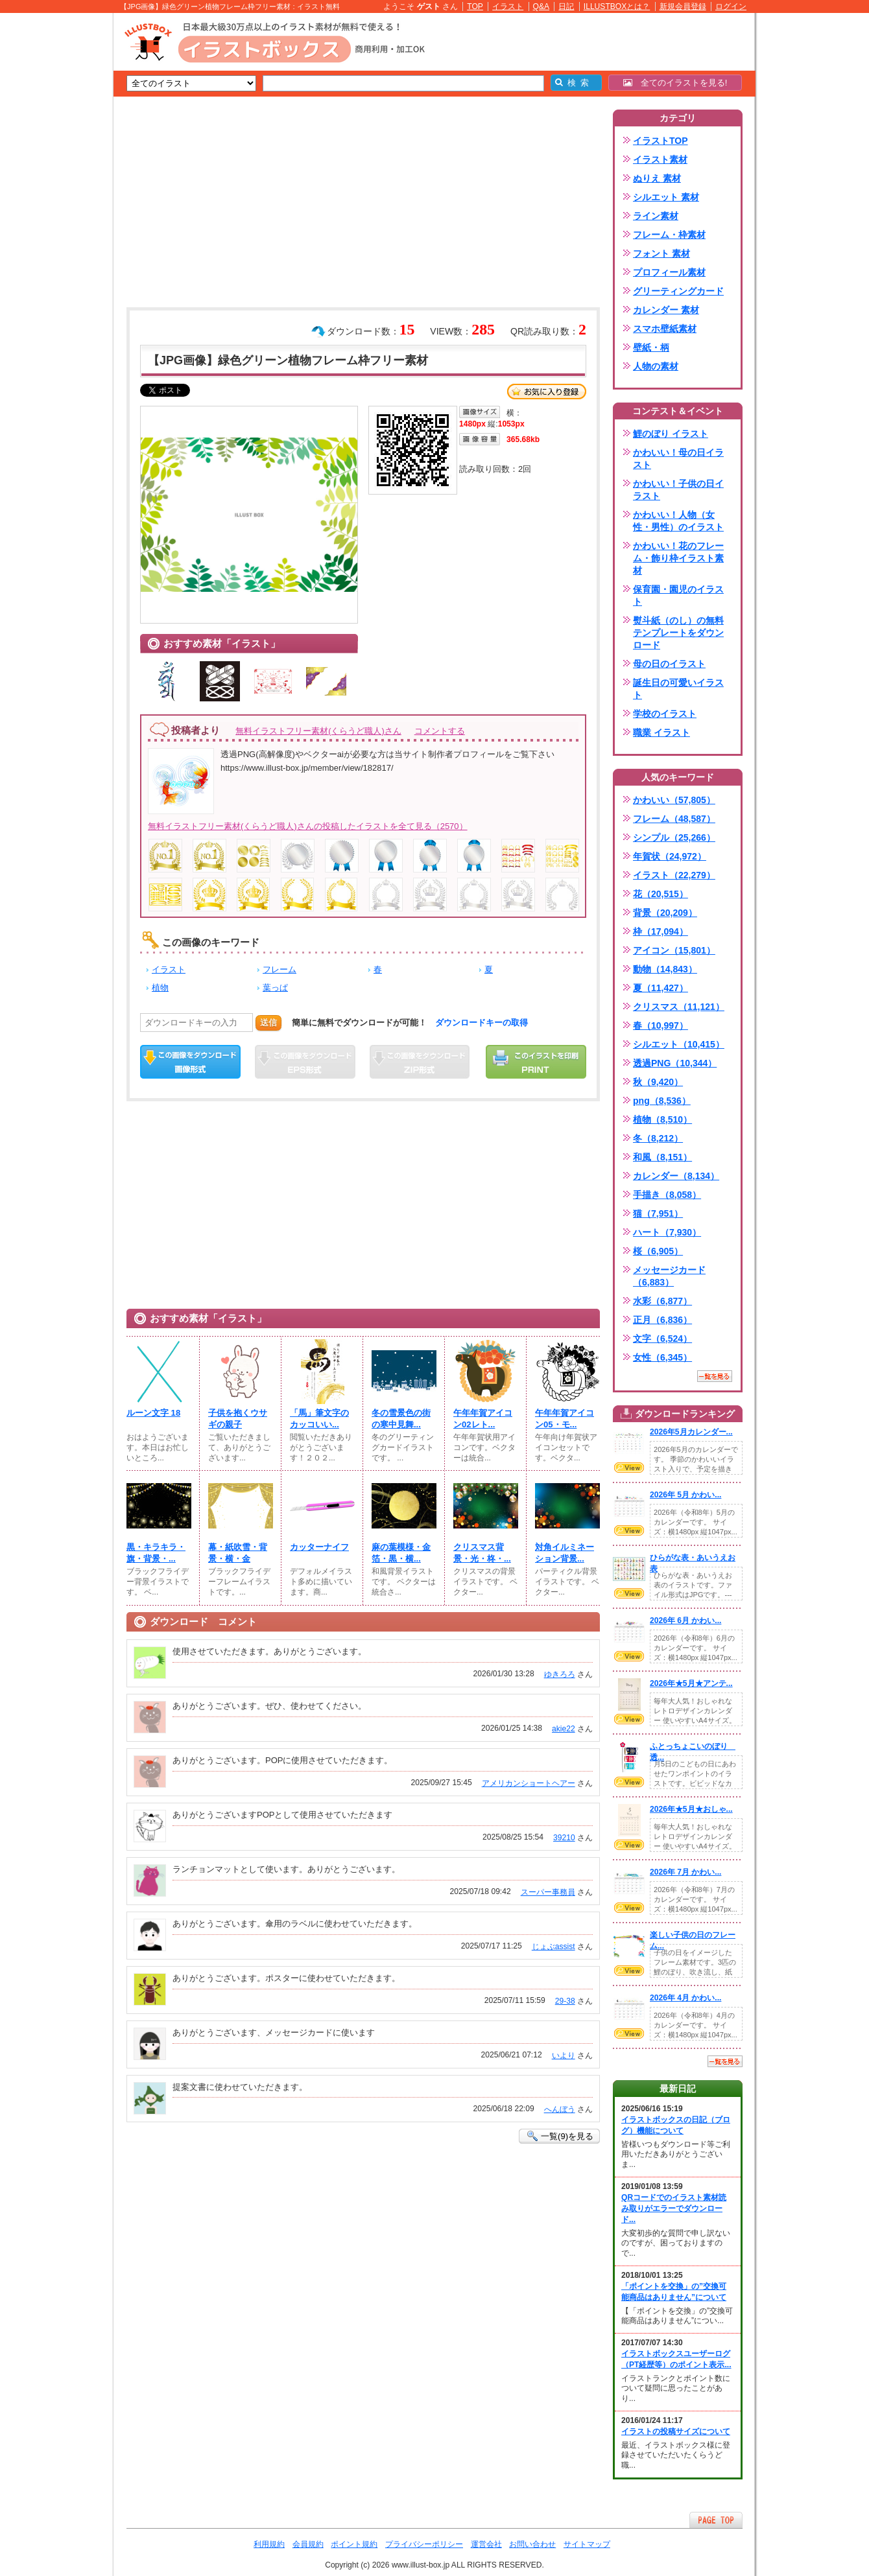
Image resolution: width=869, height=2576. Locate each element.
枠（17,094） (660, 931)
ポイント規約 (354, 2544)
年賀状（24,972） (669, 856)
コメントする (439, 731)
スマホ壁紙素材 (664, 328)
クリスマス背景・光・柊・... (482, 1552)
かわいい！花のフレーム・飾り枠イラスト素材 (678, 558)
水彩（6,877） (662, 1301)
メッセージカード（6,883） (669, 1276)
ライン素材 (655, 216)
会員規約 (308, 2544)
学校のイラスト (664, 713)
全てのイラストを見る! (675, 83)
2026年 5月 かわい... (685, 1494)
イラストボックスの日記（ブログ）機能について (675, 2125)
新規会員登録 (683, 6)
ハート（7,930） (667, 1232)
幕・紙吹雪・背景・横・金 (237, 1552)
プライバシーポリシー (424, 2544)
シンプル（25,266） (674, 837)
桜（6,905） (658, 1251)
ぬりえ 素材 (657, 178)
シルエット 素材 (666, 197)
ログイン (730, 6)
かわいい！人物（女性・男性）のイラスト (678, 520)
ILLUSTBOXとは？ (617, 6)
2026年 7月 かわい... (685, 1872)
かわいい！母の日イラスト (678, 458)
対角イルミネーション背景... (564, 1552)
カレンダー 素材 (666, 310)
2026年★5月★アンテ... (691, 1683)
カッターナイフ (319, 1547)
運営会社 (486, 2544)
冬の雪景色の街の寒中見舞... (401, 1418)
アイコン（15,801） (674, 950)
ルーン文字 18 (153, 1413)
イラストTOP (660, 140)
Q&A (541, 6)
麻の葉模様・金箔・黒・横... (401, 1552)
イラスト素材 (660, 159)
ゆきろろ (559, 1674)
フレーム (279, 969)
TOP (475, 6)
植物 (160, 987)
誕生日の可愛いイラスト (678, 688)
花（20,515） (660, 894)
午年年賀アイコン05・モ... (564, 1418)
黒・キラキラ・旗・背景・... (155, 1552)
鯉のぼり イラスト (670, 433)
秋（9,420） (658, 1082)
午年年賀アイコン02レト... (482, 1418)
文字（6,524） (662, 1338)
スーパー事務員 (548, 1892)
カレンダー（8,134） (676, 1176)
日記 (566, 6)
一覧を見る (714, 1376)
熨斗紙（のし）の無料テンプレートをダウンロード (678, 632)
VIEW (629, 1467)
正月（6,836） (662, 1320)
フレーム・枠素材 (669, 234)
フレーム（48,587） (674, 819)
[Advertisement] (52, 213)
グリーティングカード (678, 291)
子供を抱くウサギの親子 (237, 1418)
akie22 (563, 1728)
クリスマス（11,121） (678, 1006)
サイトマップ (587, 2544)
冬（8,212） (658, 1138)
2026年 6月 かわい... (685, 1620)
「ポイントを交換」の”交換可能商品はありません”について (673, 2292)
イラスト (507, 6)
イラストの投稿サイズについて (675, 2431)
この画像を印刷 (536, 1062)
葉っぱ (275, 987)
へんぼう (559, 2109)
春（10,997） (660, 1025)
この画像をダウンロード (190, 1062)
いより (563, 2055)
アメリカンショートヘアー (528, 1783)
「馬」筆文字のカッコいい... (319, 1418)
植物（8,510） (662, 1119)
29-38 (565, 2001)
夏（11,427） (660, 988)
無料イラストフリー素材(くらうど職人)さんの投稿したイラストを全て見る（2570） (308, 826)
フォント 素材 (661, 253)
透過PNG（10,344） (675, 1063)
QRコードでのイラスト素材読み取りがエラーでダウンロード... (673, 2208)
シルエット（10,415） (678, 1044)
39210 (564, 1837)
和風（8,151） (662, 1157)
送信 (268, 1022)
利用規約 (269, 2544)
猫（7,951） (658, 1213)
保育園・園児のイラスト (678, 595)
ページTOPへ (716, 2520)
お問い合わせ (532, 2544)
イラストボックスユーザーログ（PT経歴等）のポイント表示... (676, 2359)
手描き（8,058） (667, 1194)
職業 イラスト (661, 732)
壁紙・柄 (651, 347)
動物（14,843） (665, 969)
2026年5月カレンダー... (691, 1431)
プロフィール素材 (669, 272)
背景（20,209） (665, 912)
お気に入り (546, 391)
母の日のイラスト (669, 664)
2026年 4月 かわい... (685, 1997)
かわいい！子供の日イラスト (678, 489)
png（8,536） (662, 1100)
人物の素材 (655, 366)
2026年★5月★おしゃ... (691, 1809)
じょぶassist (553, 1946)
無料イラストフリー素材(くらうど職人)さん (318, 731)
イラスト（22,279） (674, 875)
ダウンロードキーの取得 (481, 1022)
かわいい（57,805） (674, 800)
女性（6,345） (662, 1357)
